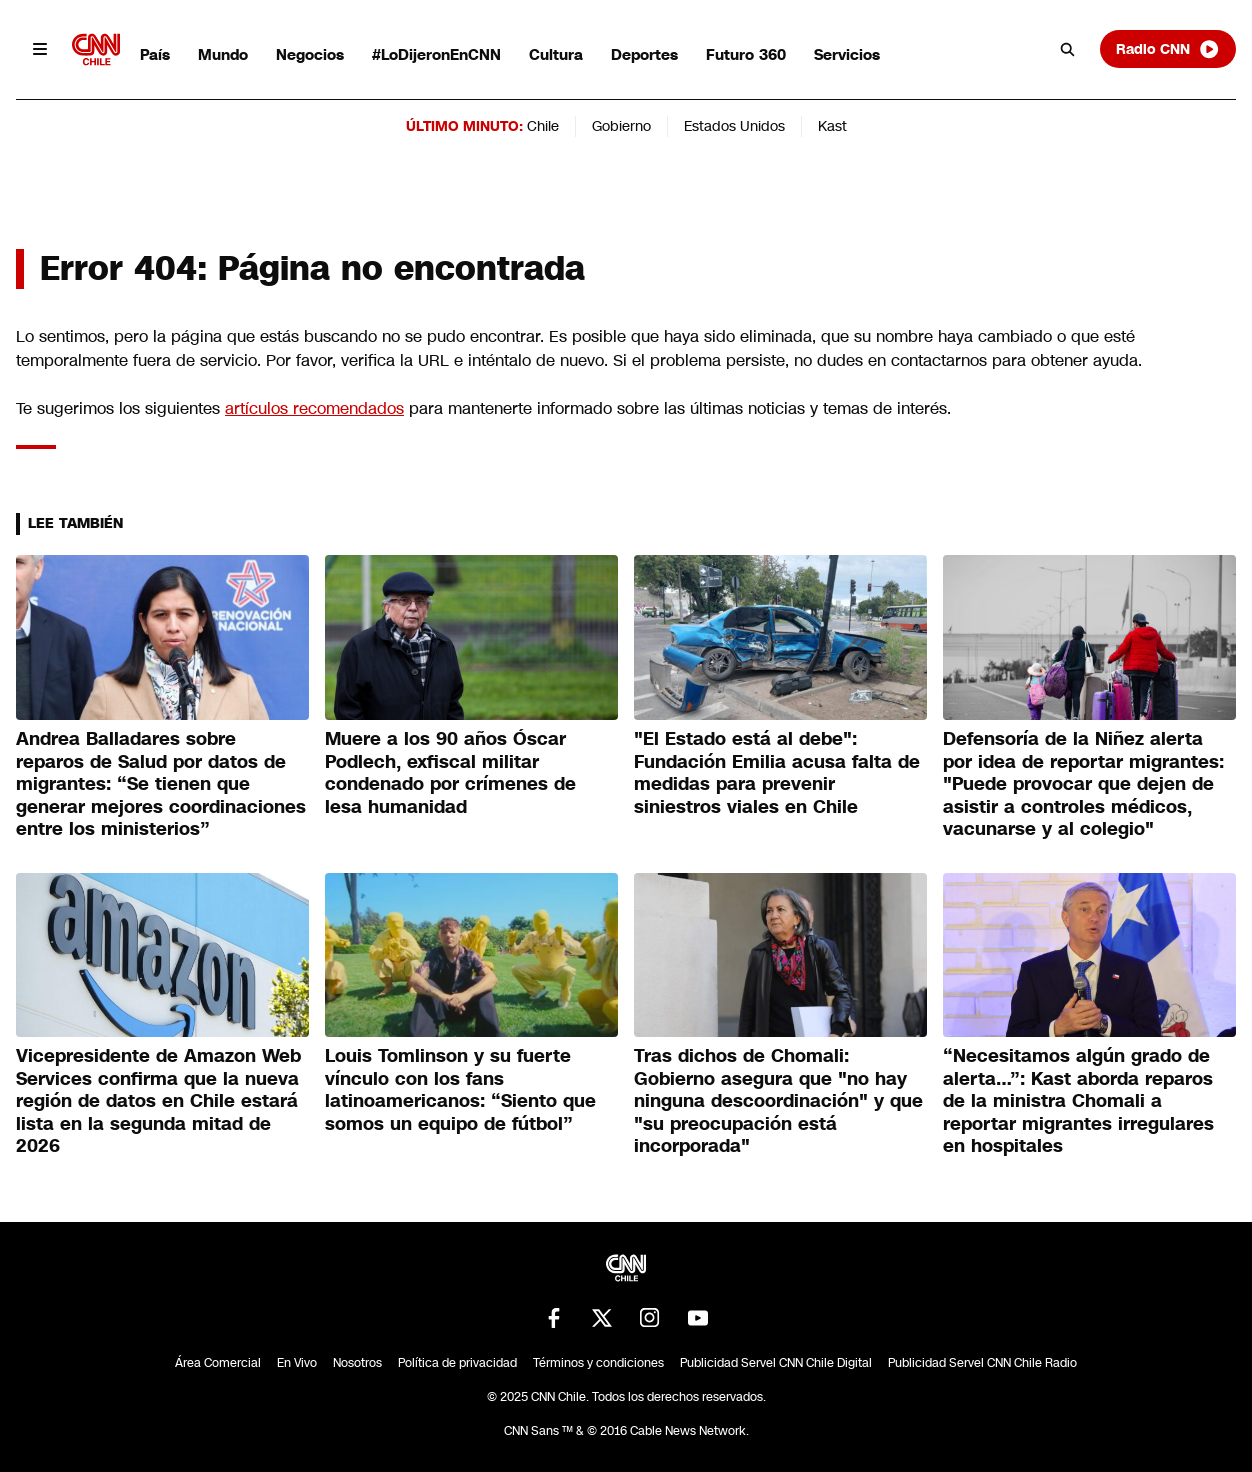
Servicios (847, 54)
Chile (543, 126)
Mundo (223, 54)
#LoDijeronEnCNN (436, 54)
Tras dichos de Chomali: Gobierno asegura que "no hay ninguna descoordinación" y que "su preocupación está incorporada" (778, 1101)
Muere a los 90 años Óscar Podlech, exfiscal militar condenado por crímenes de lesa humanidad (450, 773)
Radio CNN (1168, 49)
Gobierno (621, 126)
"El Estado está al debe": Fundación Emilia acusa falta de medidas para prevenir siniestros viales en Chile (777, 773)
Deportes (644, 54)
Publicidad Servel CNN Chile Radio (982, 1363)
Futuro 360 (746, 54)
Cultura (556, 54)
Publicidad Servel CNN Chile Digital (776, 1363)
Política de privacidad (457, 1363)
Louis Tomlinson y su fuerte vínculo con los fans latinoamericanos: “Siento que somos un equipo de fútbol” (460, 1090)
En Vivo (297, 1363)
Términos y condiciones (598, 1363)
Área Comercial (218, 1363)
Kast (832, 126)
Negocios (310, 54)
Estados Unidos (734, 126)
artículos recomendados (314, 408)
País (155, 54)
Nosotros (357, 1363)
